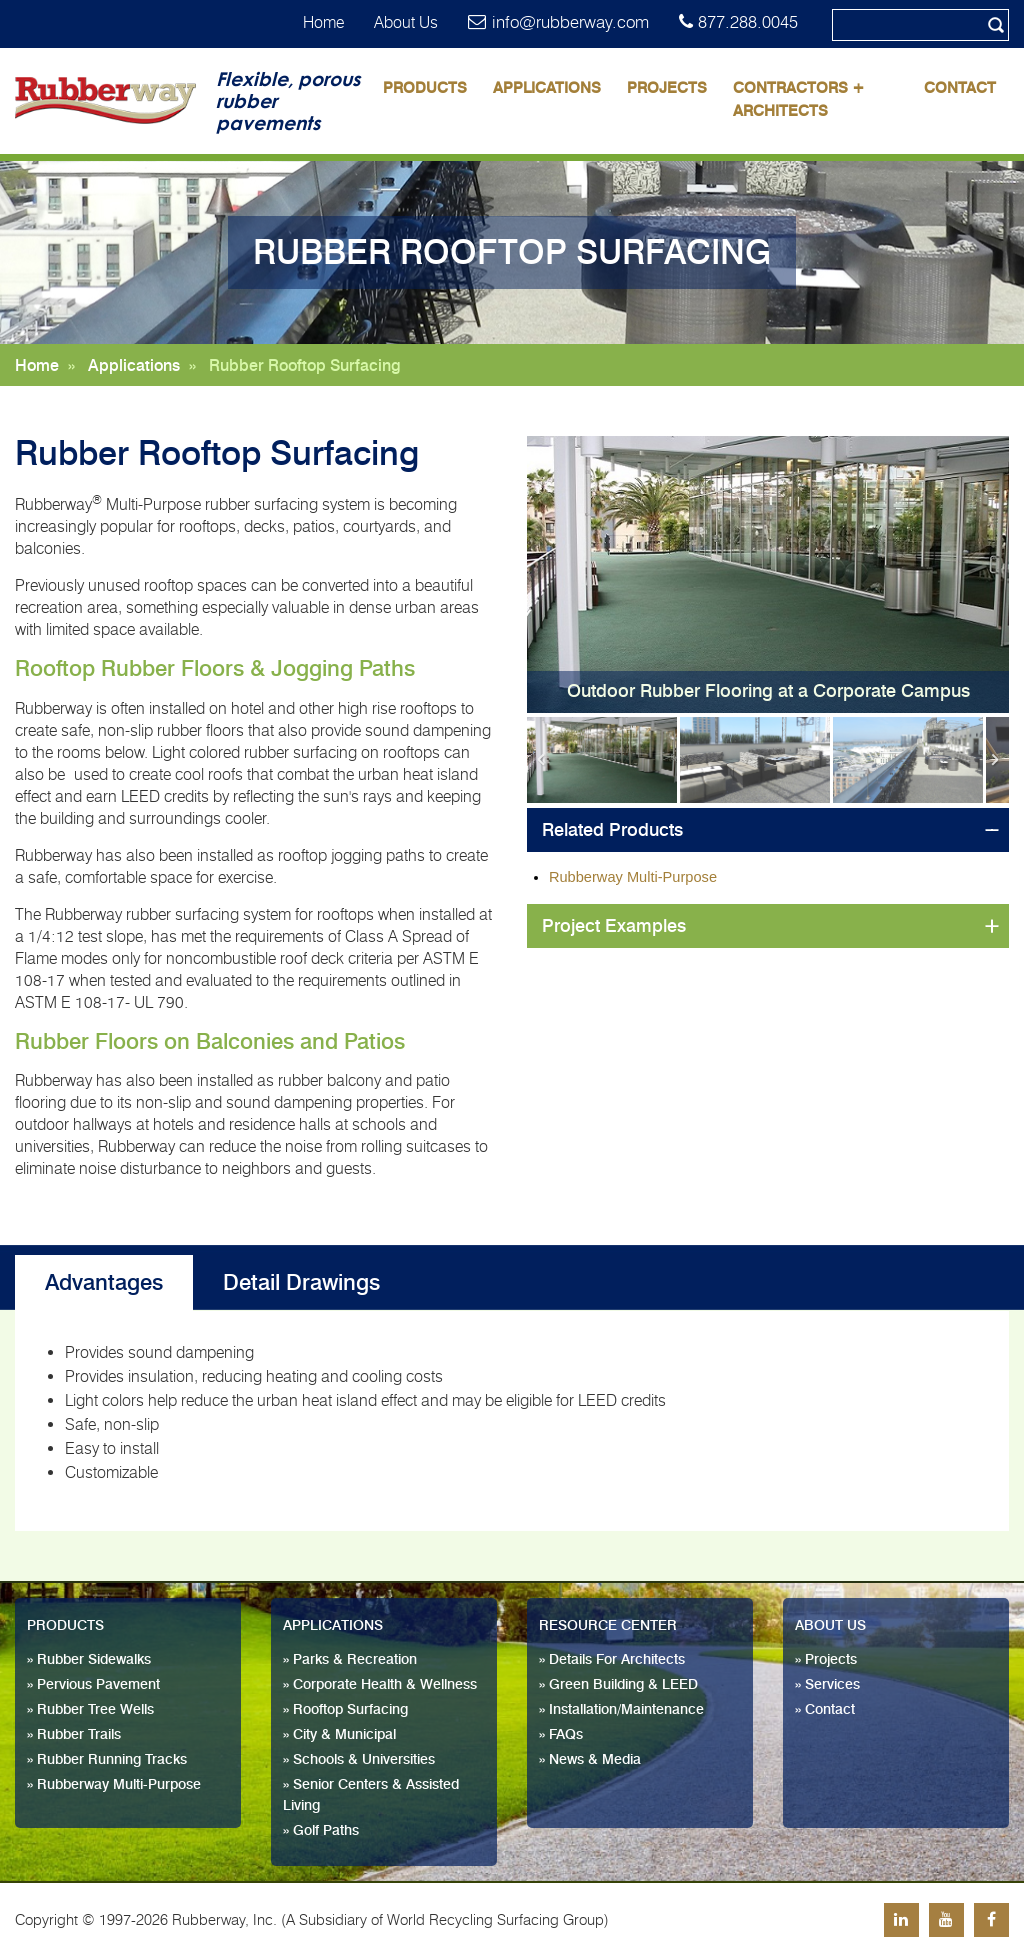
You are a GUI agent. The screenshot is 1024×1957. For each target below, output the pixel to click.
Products (425, 88)
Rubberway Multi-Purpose (633, 877)
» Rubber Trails (74, 1735)
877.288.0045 (748, 22)
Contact (960, 88)
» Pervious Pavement (93, 1685)
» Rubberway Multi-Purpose (114, 1785)
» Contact (825, 1710)
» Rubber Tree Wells (90, 1710)
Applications (547, 88)
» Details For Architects (612, 1660)
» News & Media (590, 1760)
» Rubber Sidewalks (89, 1660)
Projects (667, 88)
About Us (406, 22)
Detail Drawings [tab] (301, 1283)
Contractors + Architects (799, 100)
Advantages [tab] (104, 1283)
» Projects (826, 1660)
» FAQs (561, 1735)
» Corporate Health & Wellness (380, 1685)
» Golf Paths (321, 1831)
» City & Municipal (339, 1735)
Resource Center (608, 1626)
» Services (827, 1685)
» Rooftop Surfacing (345, 1710)
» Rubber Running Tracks (107, 1760)
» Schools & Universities (359, 1760)
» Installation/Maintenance (621, 1710)
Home (323, 22)
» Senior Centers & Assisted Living (371, 1795)
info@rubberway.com (570, 22)
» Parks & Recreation (350, 1660)
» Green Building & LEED (618, 1685)
